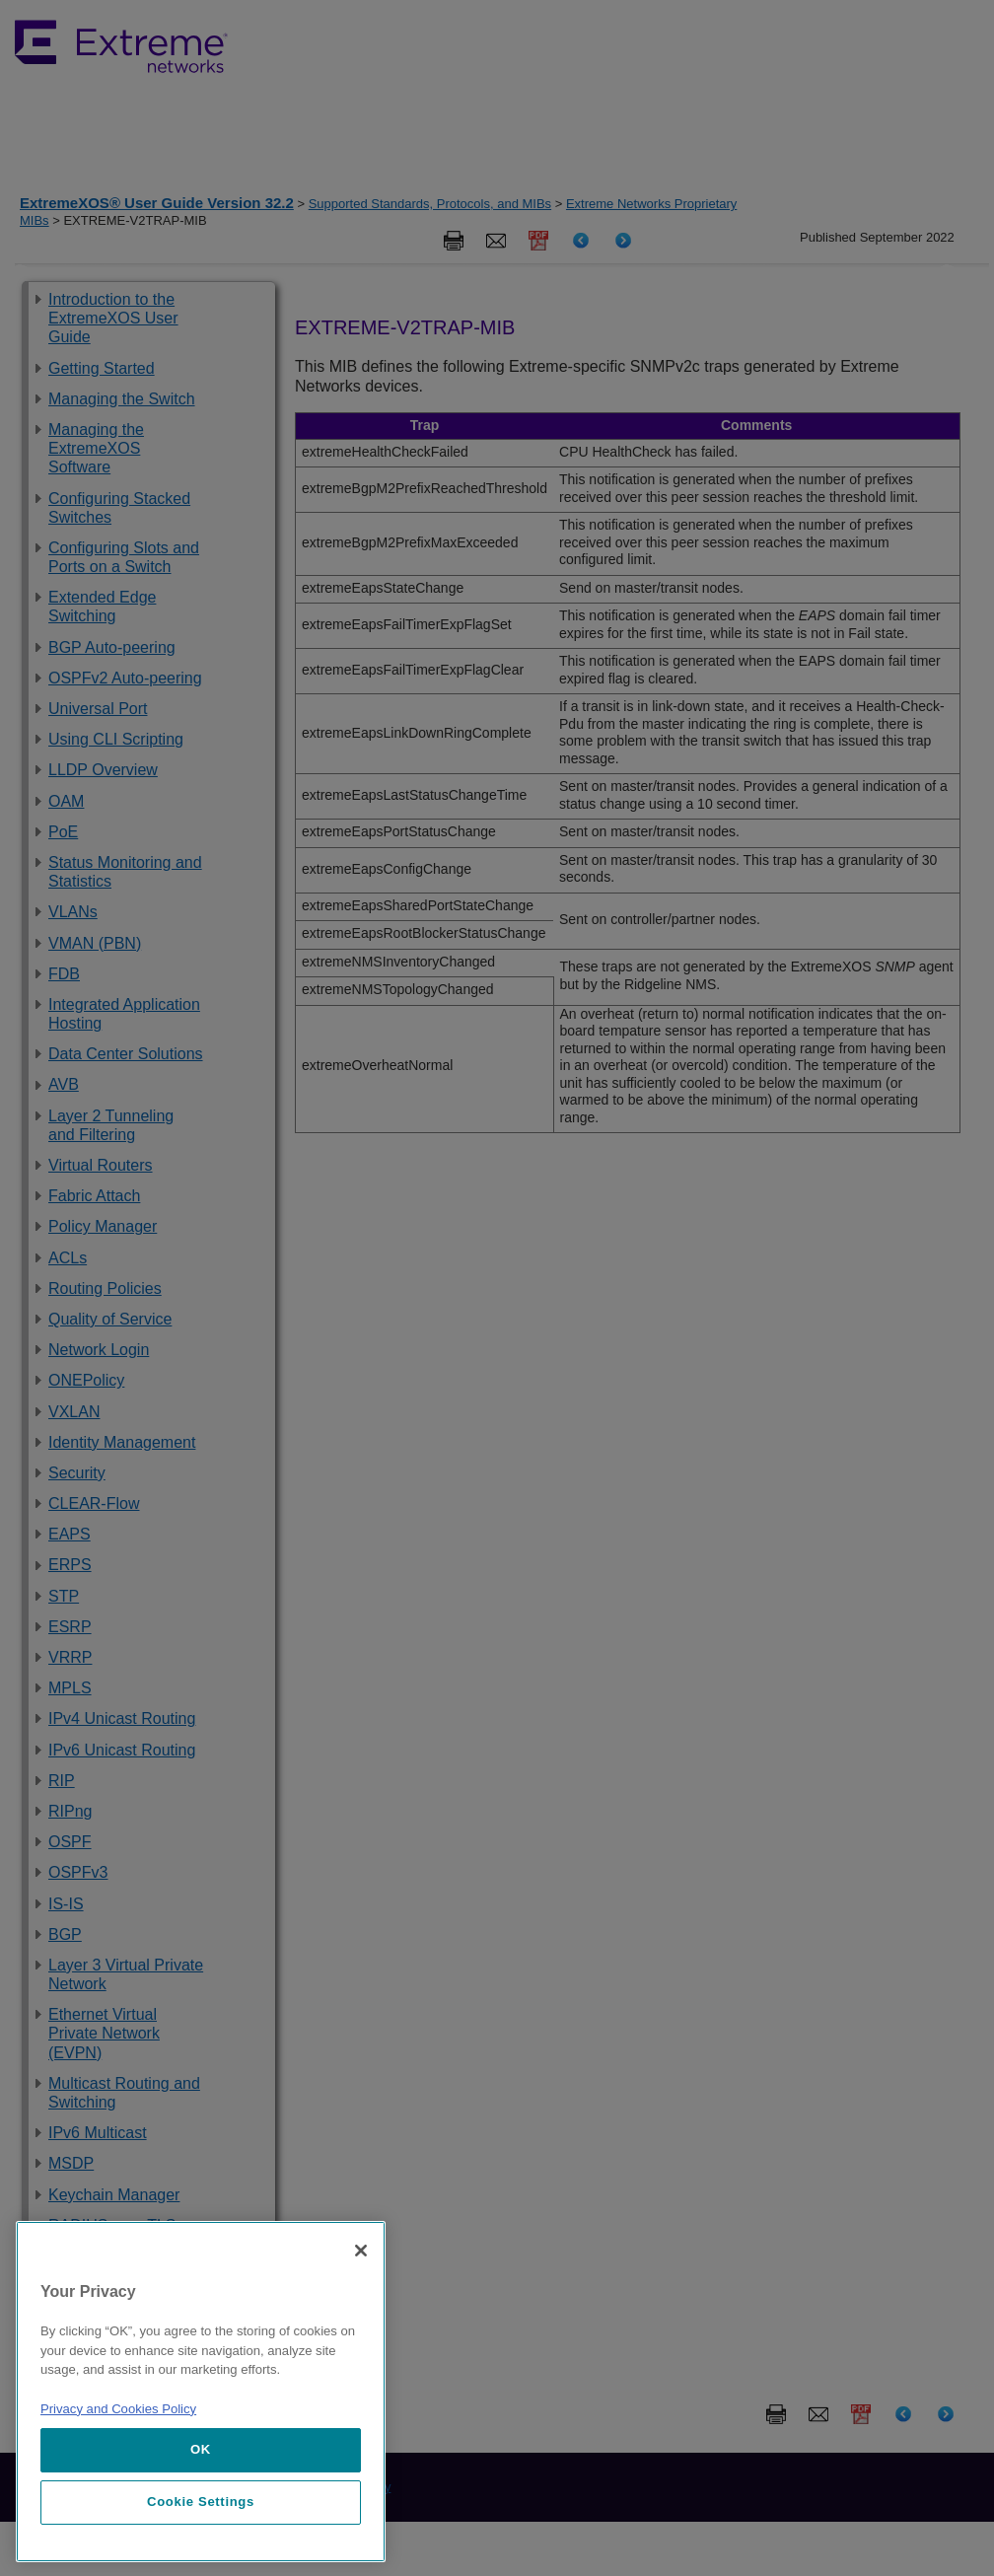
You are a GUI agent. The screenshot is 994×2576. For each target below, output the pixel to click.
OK (200, 2449)
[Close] (361, 2250)
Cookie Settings (200, 2501)
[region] (201, 2391)
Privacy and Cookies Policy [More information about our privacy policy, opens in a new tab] (118, 2408)
